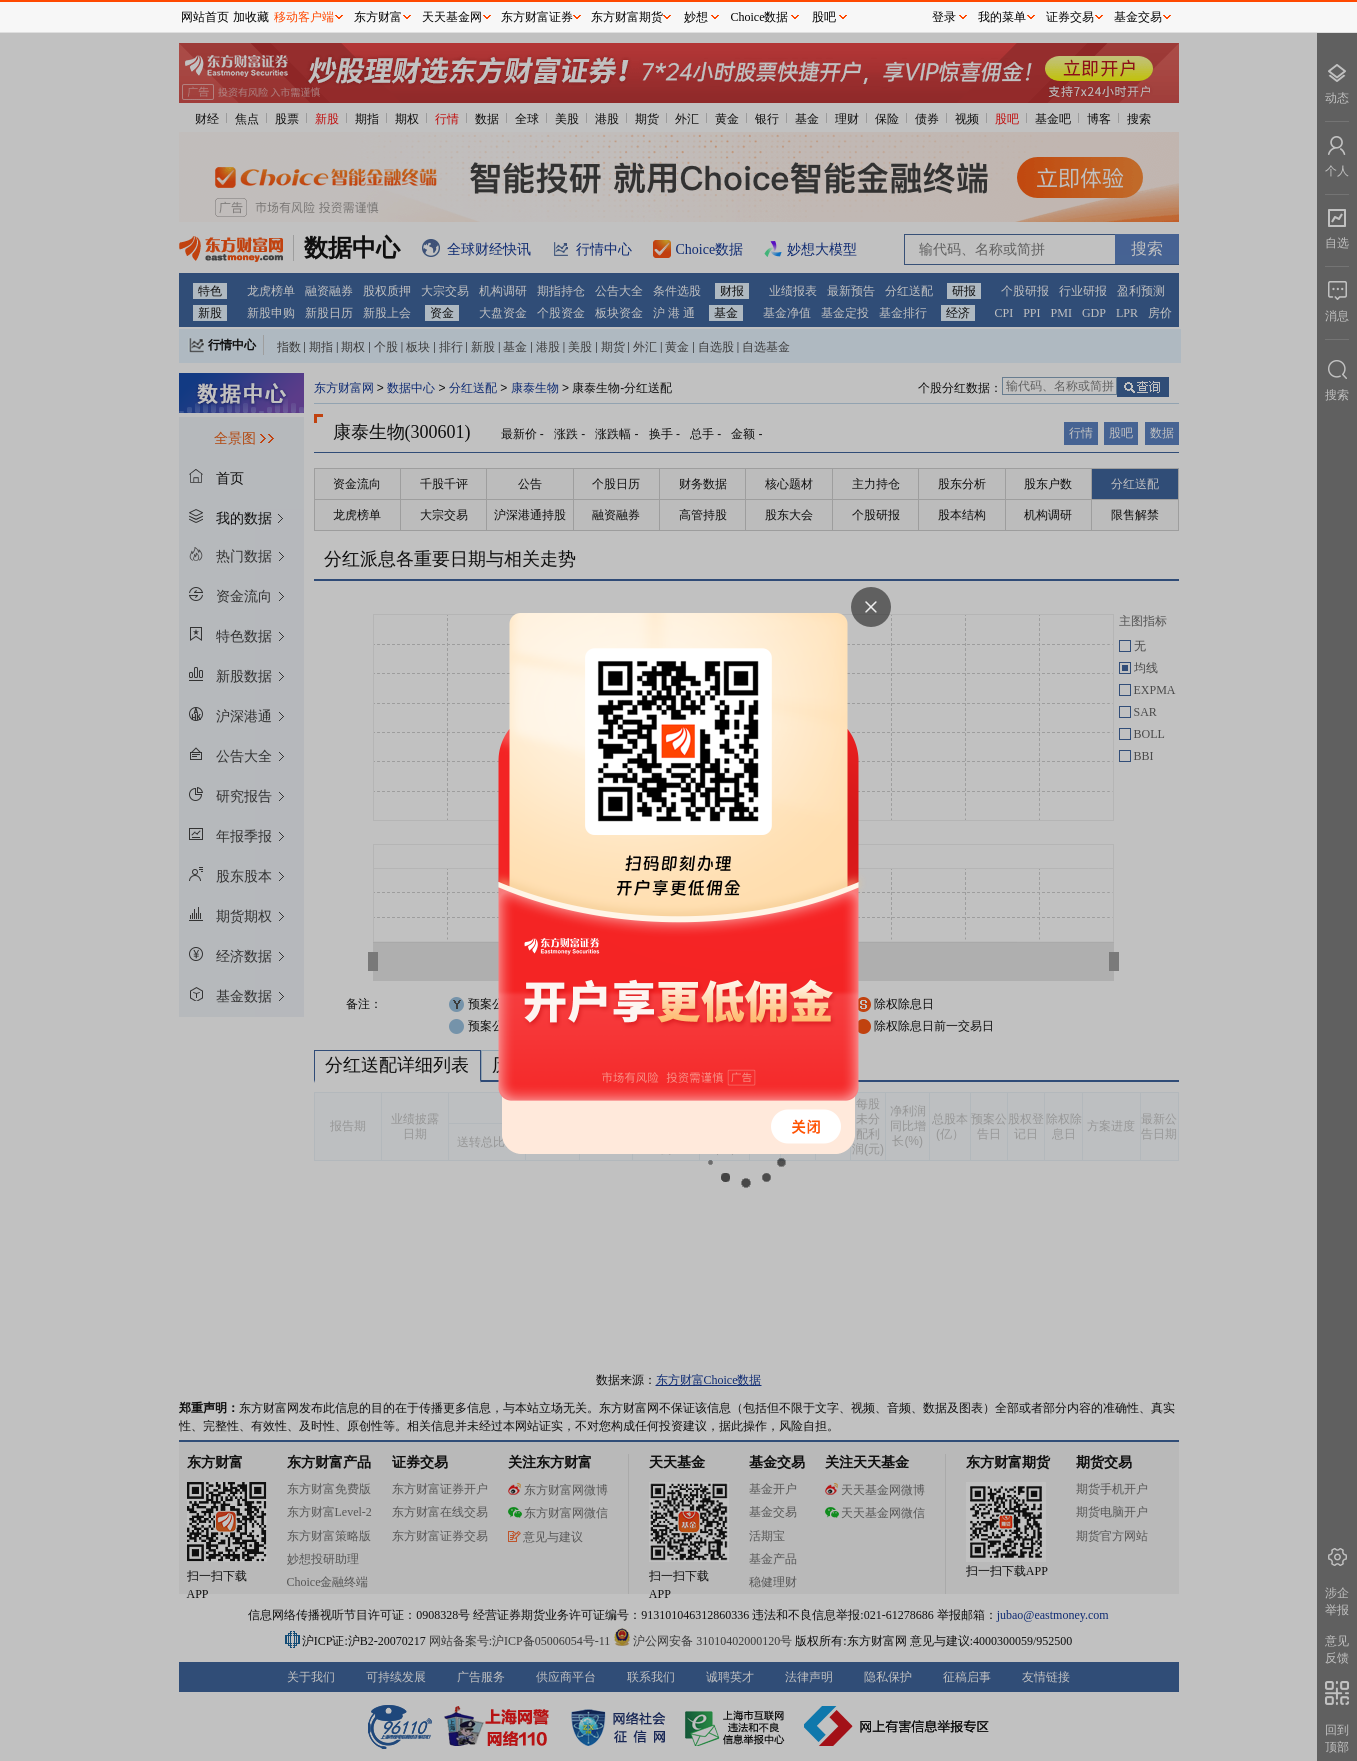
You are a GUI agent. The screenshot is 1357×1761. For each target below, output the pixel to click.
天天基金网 (452, 17)
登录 (944, 17)
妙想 (696, 17)
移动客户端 (304, 17)
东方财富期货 (627, 17)
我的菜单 (1002, 17)
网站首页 (205, 17)
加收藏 (251, 17)
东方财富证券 (537, 17)
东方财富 (378, 17)
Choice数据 (760, 17)
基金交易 (1138, 17)
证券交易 (1070, 17)
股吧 (824, 17)
